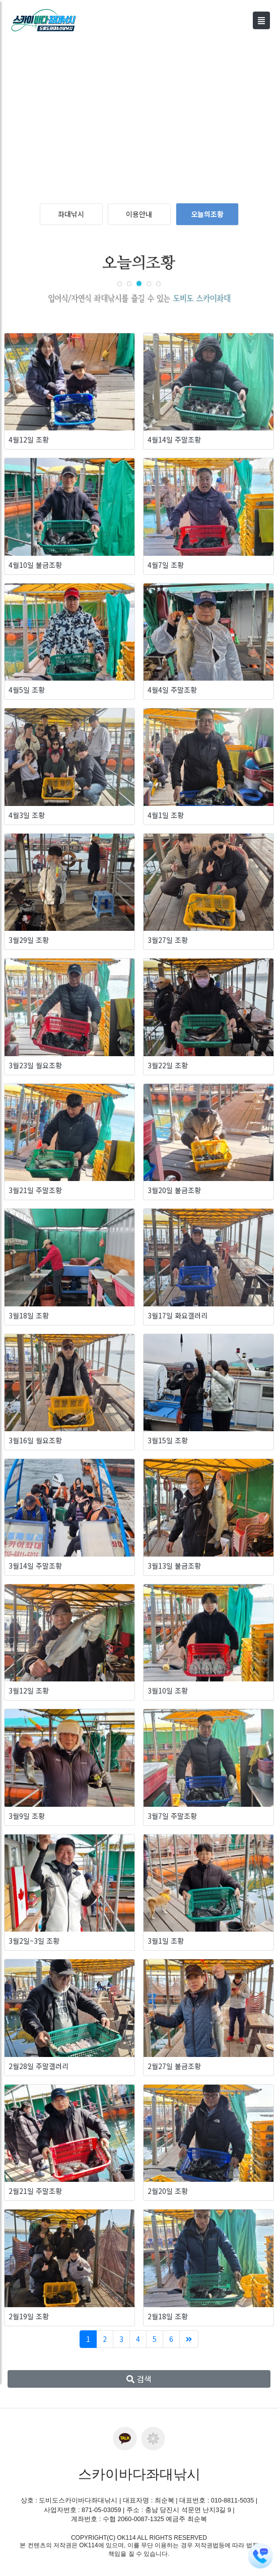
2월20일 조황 (168, 2191)
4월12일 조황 (29, 439)
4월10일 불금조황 (35, 565)
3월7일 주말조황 (172, 1816)
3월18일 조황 (29, 1315)
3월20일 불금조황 (174, 1190)
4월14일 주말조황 (174, 439)
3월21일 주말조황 (35, 1190)
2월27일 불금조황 (174, 2066)
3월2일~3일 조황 (34, 1941)
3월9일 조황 (27, 1816)
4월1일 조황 (166, 815)
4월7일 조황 (166, 565)
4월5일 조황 (27, 690)
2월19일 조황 (29, 2316)
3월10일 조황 (168, 1690)
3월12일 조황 (29, 1690)
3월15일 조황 (168, 1440)
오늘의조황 (207, 214)
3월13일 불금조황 (174, 1566)
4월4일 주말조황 (172, 690)
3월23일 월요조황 (35, 1065)
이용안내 (139, 214)
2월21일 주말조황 (35, 2191)
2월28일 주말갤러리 (38, 2066)
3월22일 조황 (168, 1065)
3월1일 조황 (166, 1941)
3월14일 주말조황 (35, 1566)
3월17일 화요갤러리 (177, 1315)
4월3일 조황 (27, 815)
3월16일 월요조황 (35, 1440)
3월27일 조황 (168, 940)
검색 (139, 2379)
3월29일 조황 (29, 940)
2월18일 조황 (168, 2316)
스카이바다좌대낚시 (139, 2474)
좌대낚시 (71, 214)
